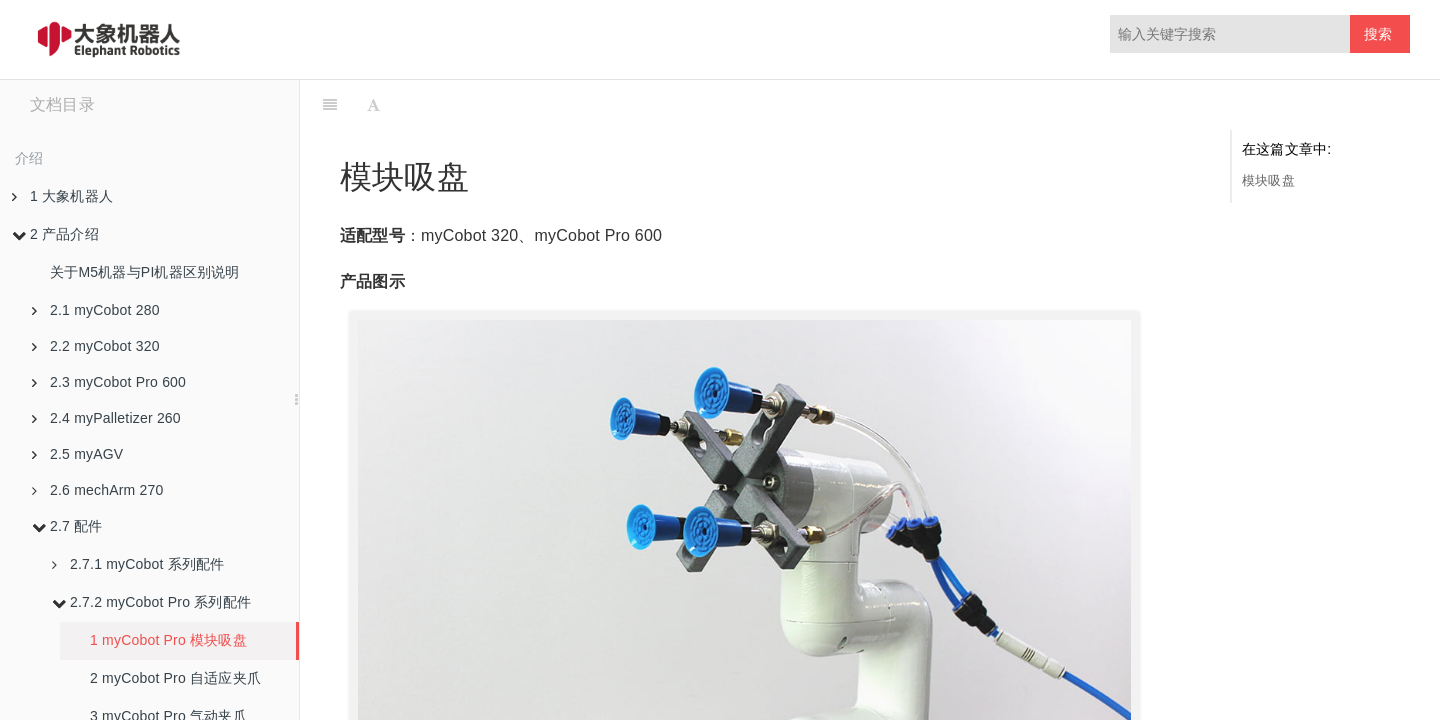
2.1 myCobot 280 (96, 310)
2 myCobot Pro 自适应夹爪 (175, 678)
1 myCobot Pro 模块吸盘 (168, 640)
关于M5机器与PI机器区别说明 (145, 272)
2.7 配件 (67, 526)
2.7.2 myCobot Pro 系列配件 (151, 602)
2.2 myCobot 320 (96, 346)
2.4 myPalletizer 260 (106, 418)
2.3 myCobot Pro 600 (109, 382)
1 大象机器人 (62, 196)
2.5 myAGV (77, 454)
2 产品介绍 (55, 234)
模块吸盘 (1268, 180)
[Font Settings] (373, 105)
